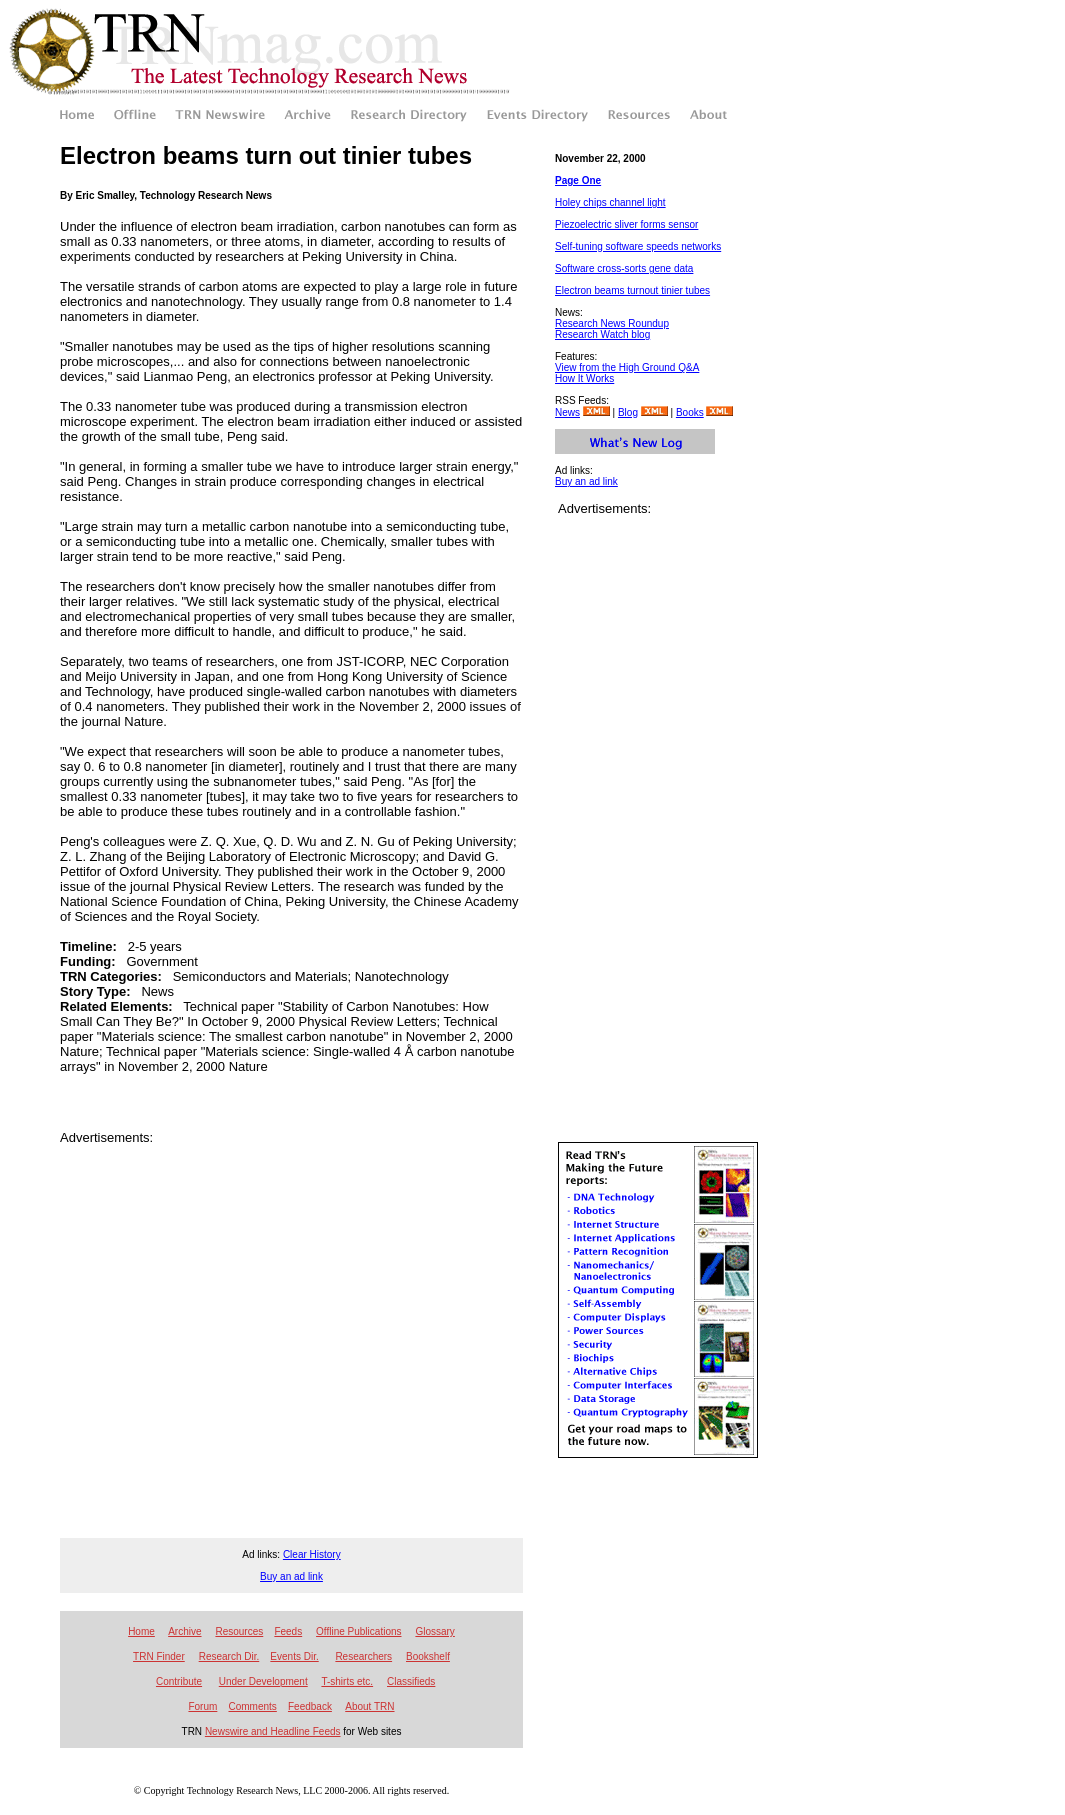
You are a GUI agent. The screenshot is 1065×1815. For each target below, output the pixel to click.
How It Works (584, 378)
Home (141, 1631)
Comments (252, 1706)
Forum (202, 1706)
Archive (184, 1631)
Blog (628, 412)
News (567, 412)
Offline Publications (358, 1631)
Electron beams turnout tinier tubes (632, 290)
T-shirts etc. (347, 1681)
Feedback (310, 1706)
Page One (578, 180)
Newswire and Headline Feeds (273, 1731)
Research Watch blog (602, 334)
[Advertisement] (187, 1332)
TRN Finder (159, 1656)
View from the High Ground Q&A (627, 367)
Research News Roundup (612, 323)
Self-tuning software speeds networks (638, 246)
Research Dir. (229, 1656)
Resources (239, 1631)
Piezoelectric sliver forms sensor (626, 224)
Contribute (179, 1681)
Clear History (312, 1554)
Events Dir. (294, 1656)
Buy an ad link (586, 481)
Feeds (288, 1631)
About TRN (369, 1706)
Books (690, 412)
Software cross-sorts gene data (624, 268)
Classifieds (411, 1681)
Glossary (434, 1631)
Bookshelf (428, 1656)
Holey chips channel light (610, 202)
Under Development (263, 1681)
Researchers (363, 1656)
